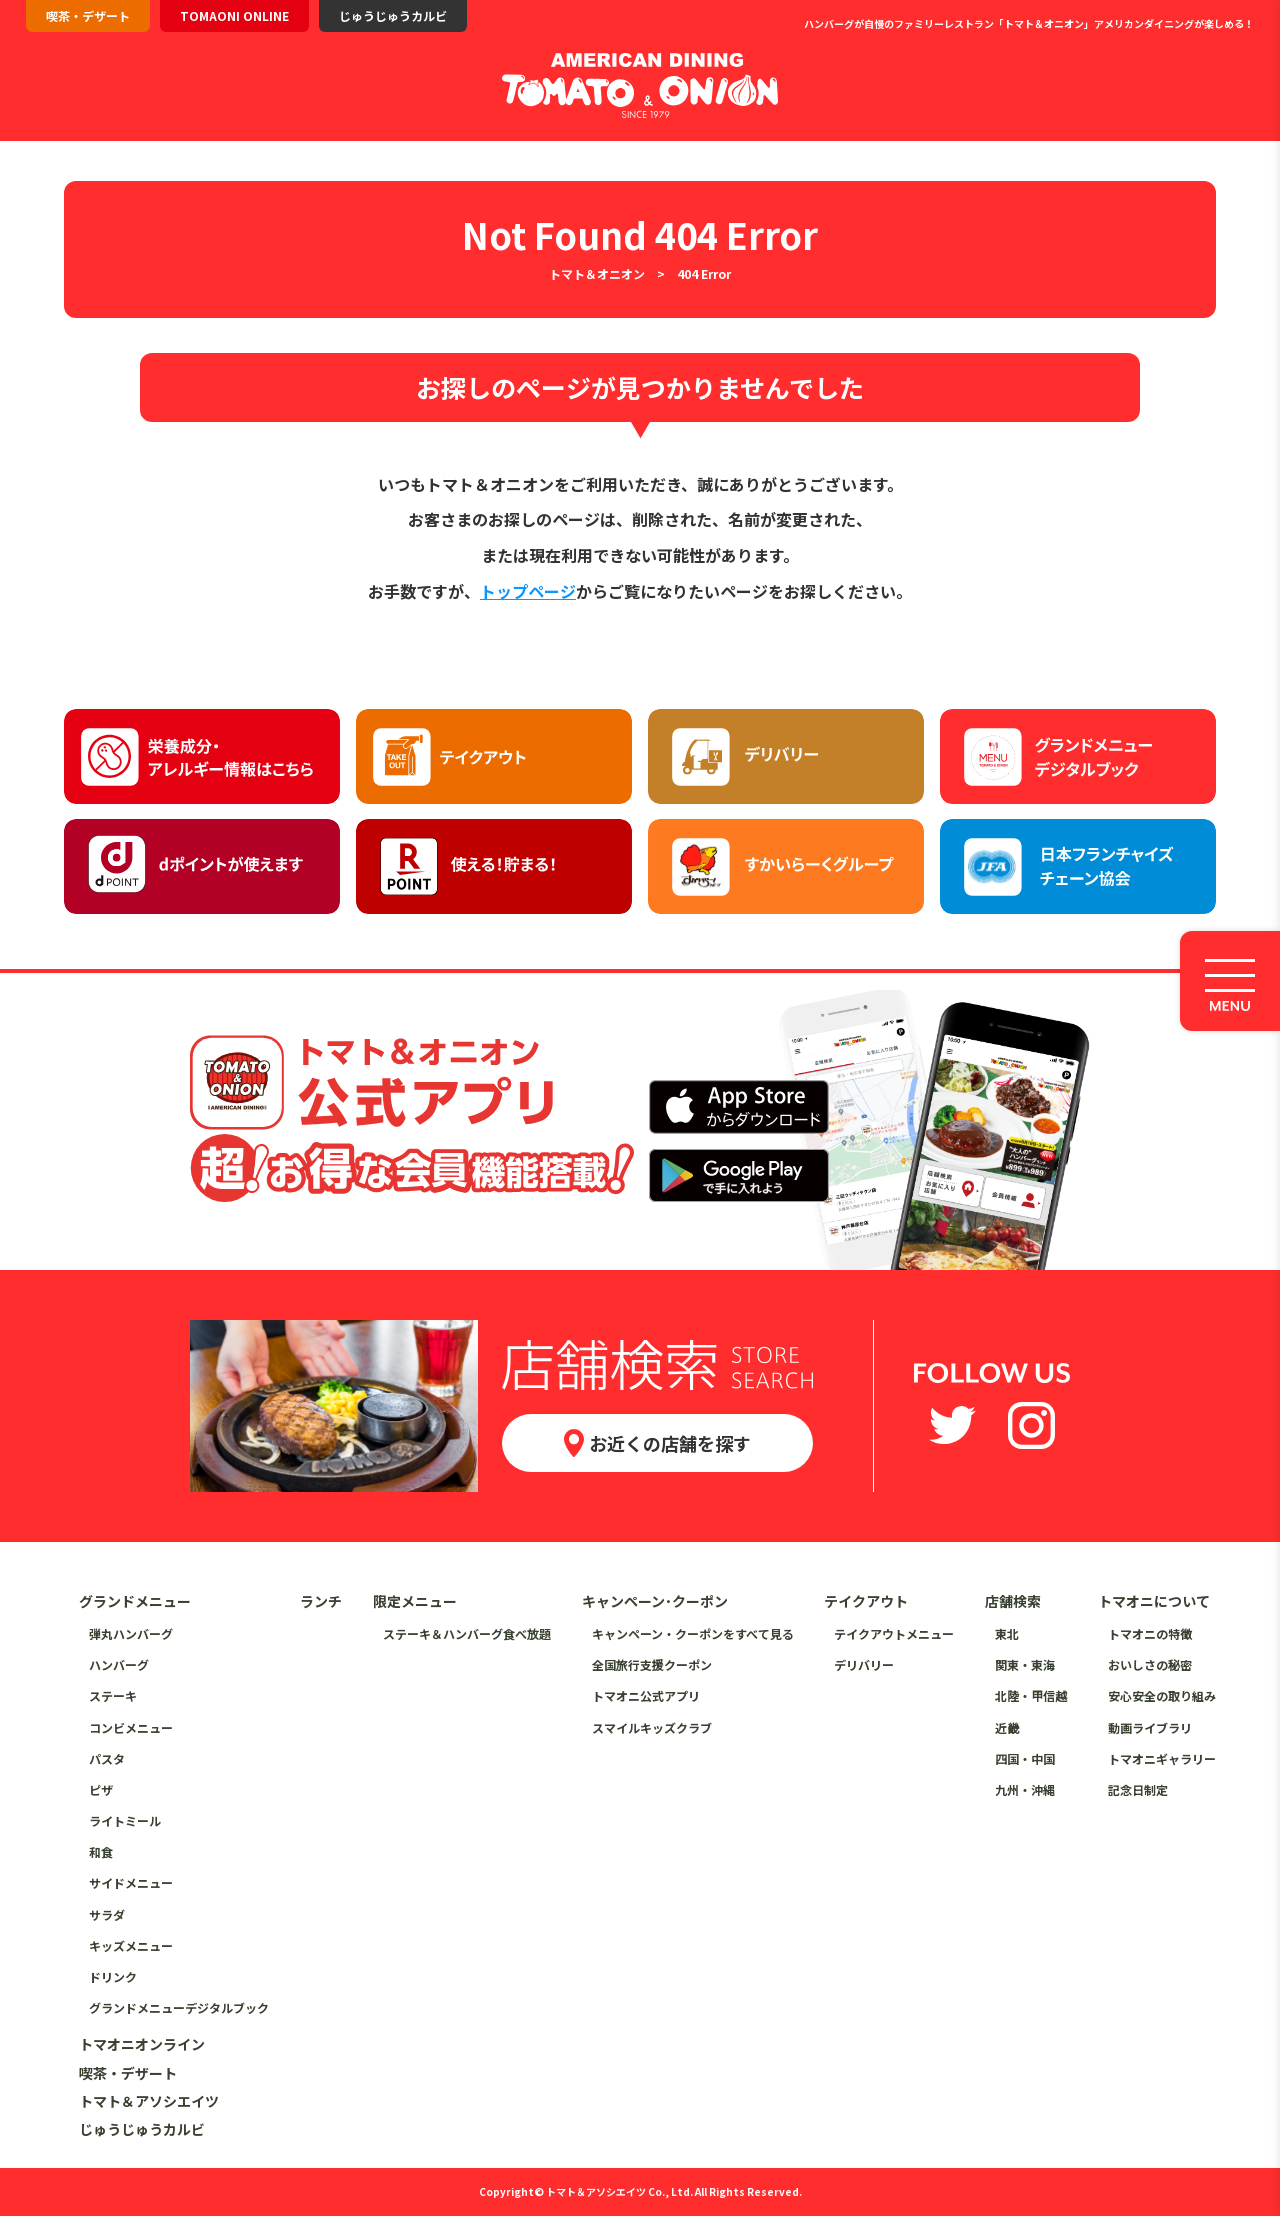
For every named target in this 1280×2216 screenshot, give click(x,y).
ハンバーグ (119, 1664)
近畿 (1007, 1727)
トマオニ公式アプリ (646, 1695)
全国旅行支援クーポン (652, 1664)
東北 (1007, 1633)
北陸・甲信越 (1031, 1695)
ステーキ (113, 1695)
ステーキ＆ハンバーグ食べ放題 (467, 1633)
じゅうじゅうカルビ (393, 15)
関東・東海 (1025, 1664)
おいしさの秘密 (1150, 1664)
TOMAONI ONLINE (234, 15)
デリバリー (864, 1664)
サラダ (107, 1914)
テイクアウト (866, 1601)
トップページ (528, 591)
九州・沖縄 (1025, 1789)
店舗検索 (1013, 1601)
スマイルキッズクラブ (652, 1727)
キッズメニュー (131, 1945)
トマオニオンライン (142, 2044)
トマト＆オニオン (597, 273)
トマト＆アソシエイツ (149, 2101)
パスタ (107, 1758)
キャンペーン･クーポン (655, 1601)
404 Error (704, 273)
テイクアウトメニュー (894, 1633)
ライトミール (125, 1820)
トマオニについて (1154, 1601)
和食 (101, 1851)
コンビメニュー (131, 1727)
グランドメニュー (135, 1601)
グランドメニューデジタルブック (179, 2007)
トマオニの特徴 (1150, 1633)
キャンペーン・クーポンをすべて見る (693, 1633)
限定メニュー (415, 1601)
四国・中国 (1025, 1758)
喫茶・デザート (88, 15)
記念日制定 (1138, 1789)
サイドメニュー (131, 1882)
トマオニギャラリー (1162, 1758)
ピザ (101, 1789)
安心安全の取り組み (1162, 1695)
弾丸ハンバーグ (131, 1633)
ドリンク (113, 1976)
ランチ (321, 1601)
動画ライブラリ (1150, 1727)
